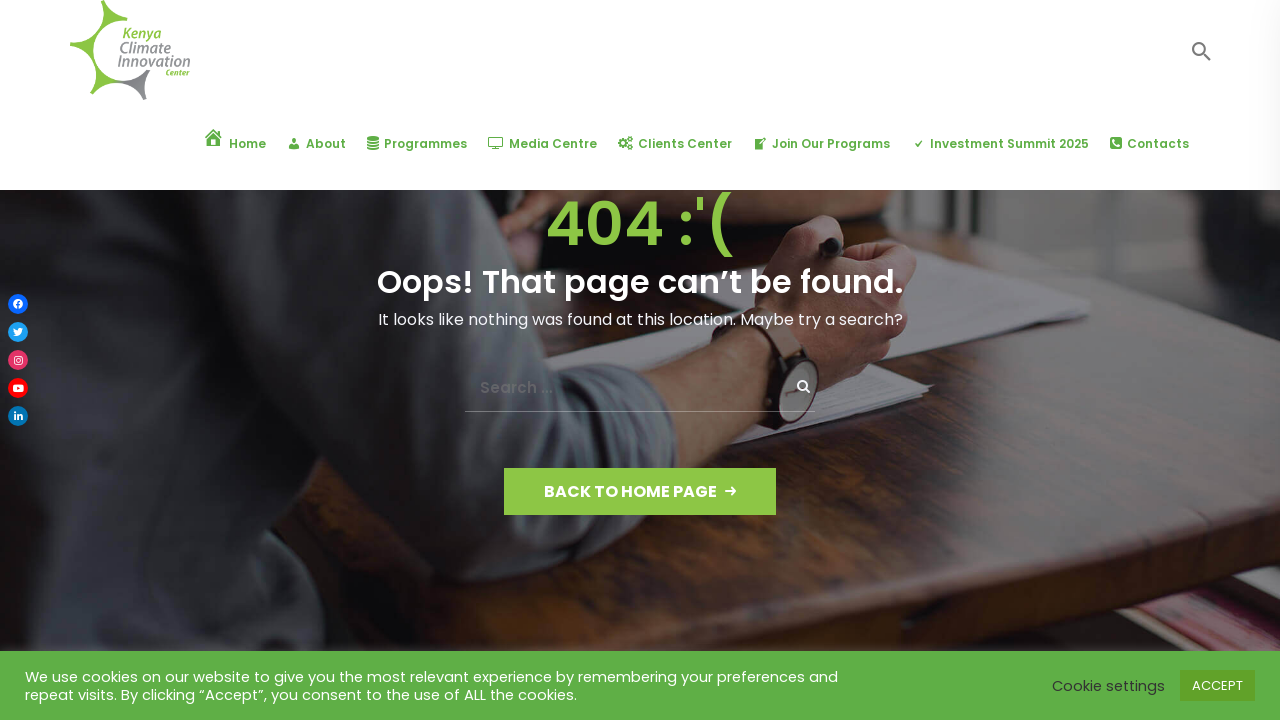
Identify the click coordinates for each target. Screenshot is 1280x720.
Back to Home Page (640, 491)
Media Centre (542, 143)
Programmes (417, 143)
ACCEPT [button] (1217, 685)
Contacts (1149, 143)
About (316, 143)
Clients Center (675, 143)
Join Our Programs (821, 143)
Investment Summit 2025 (1000, 143)
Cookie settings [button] (1108, 686)
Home (234, 143)
